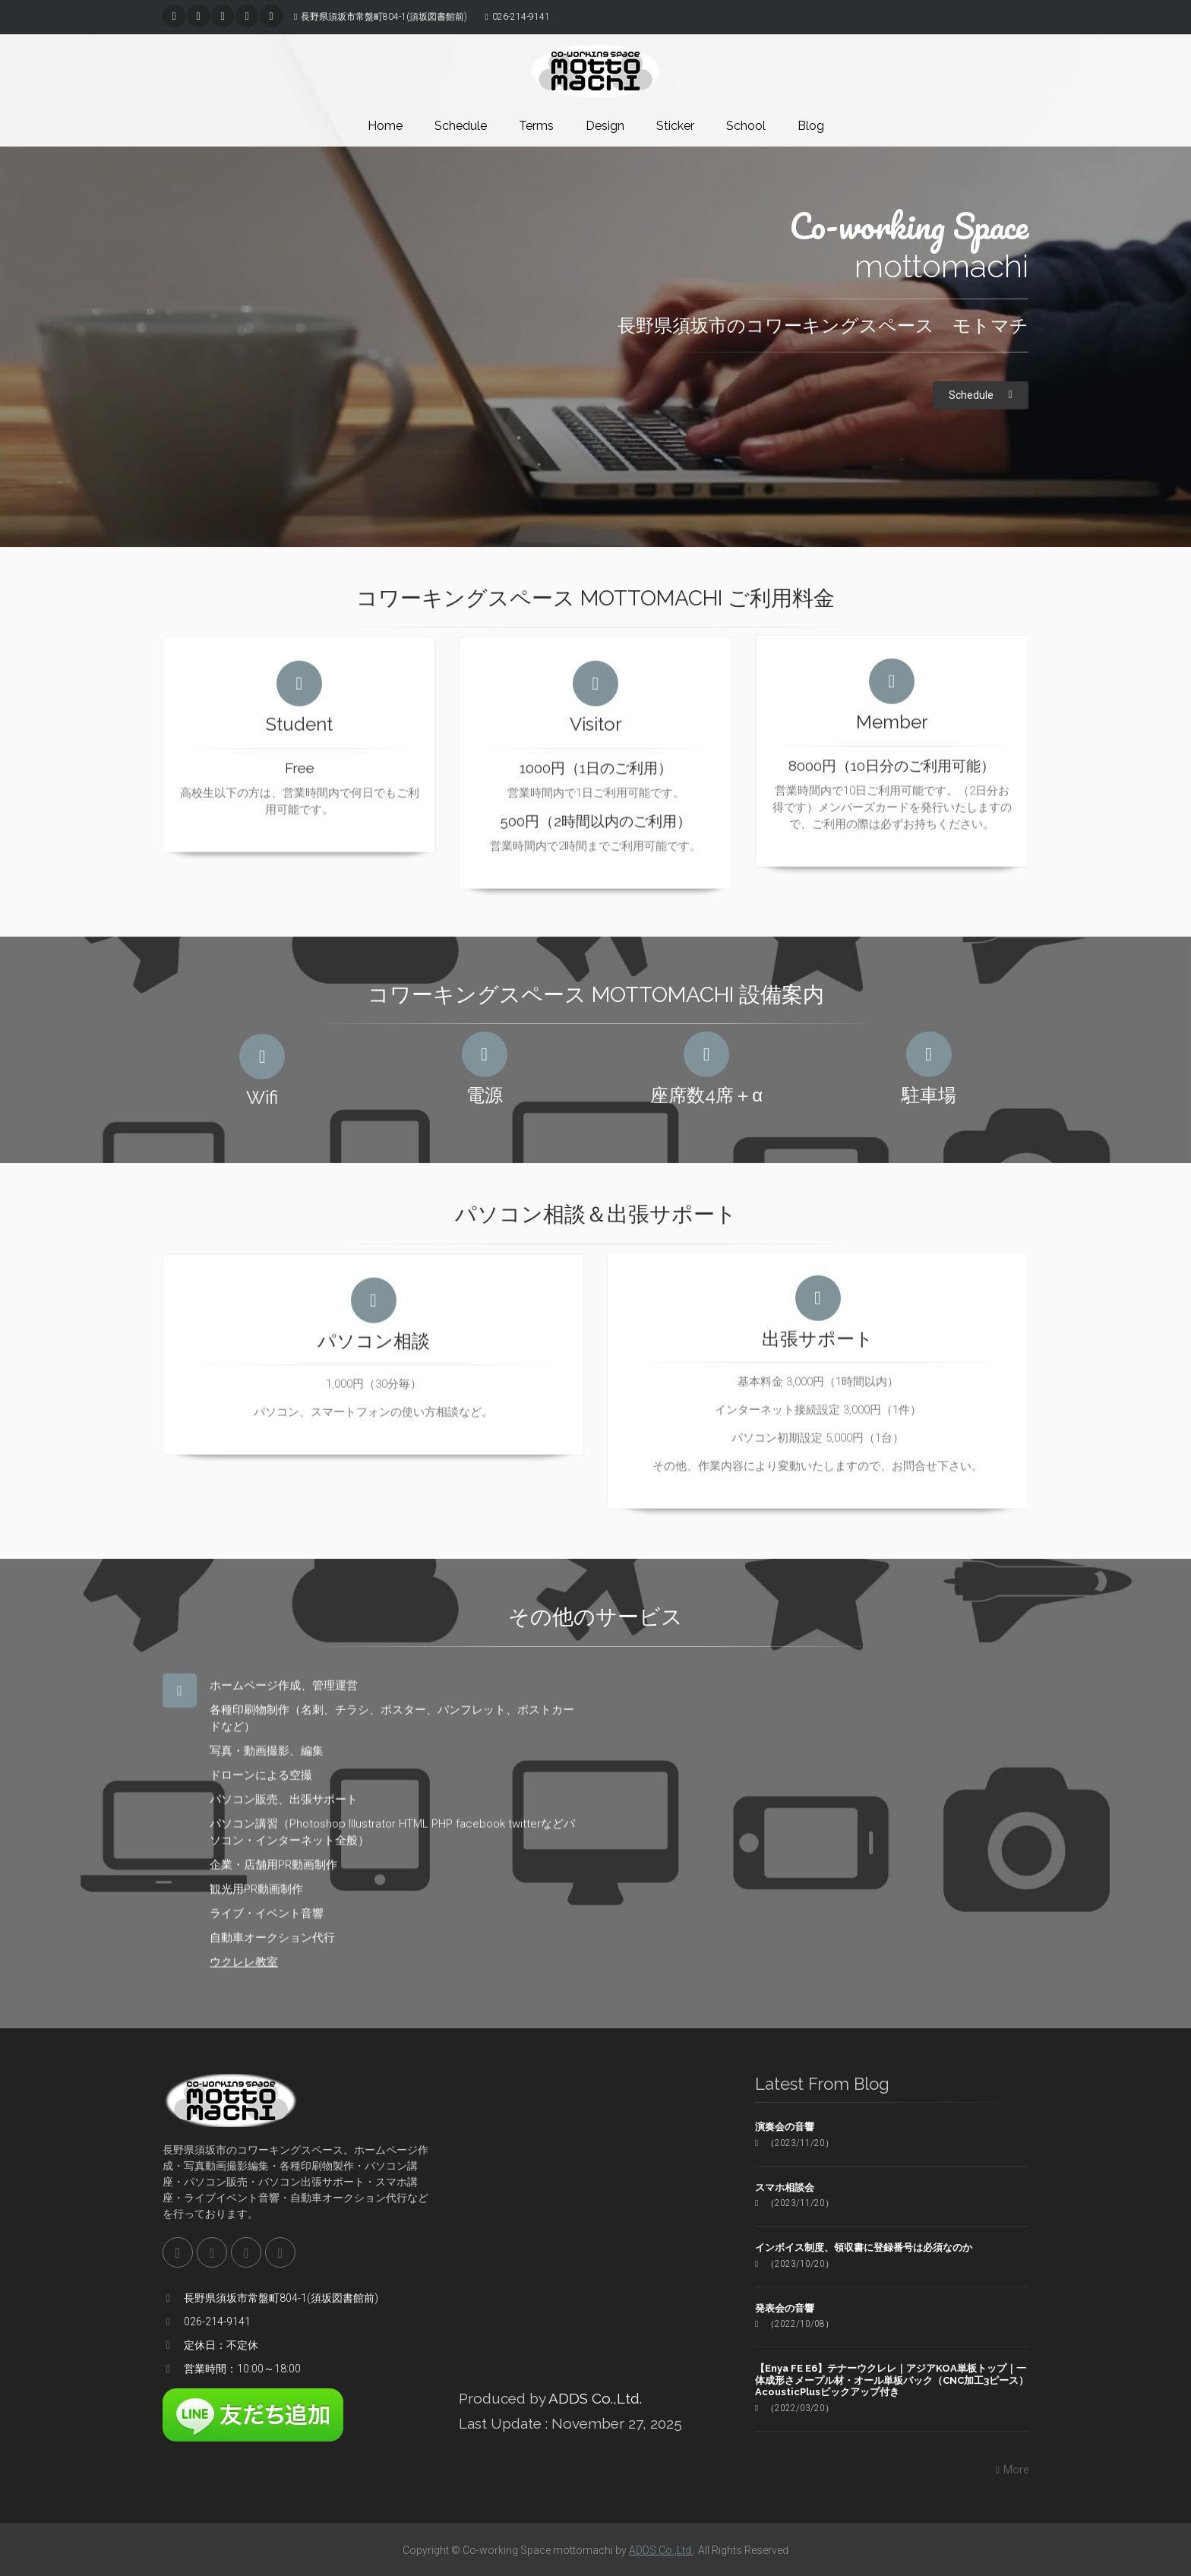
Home (385, 126)
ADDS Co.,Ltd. (595, 2398)
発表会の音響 (784, 2308)
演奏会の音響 (784, 2126)
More (1010, 2470)
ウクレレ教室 (244, 1953)
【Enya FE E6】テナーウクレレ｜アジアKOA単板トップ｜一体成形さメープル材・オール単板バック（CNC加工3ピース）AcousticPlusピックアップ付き (891, 2380)
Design (605, 126)
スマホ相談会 (784, 2187)
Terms (536, 126)
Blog (811, 126)
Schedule (460, 126)
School (746, 126)
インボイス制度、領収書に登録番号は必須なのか (863, 2247)
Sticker (675, 126)
